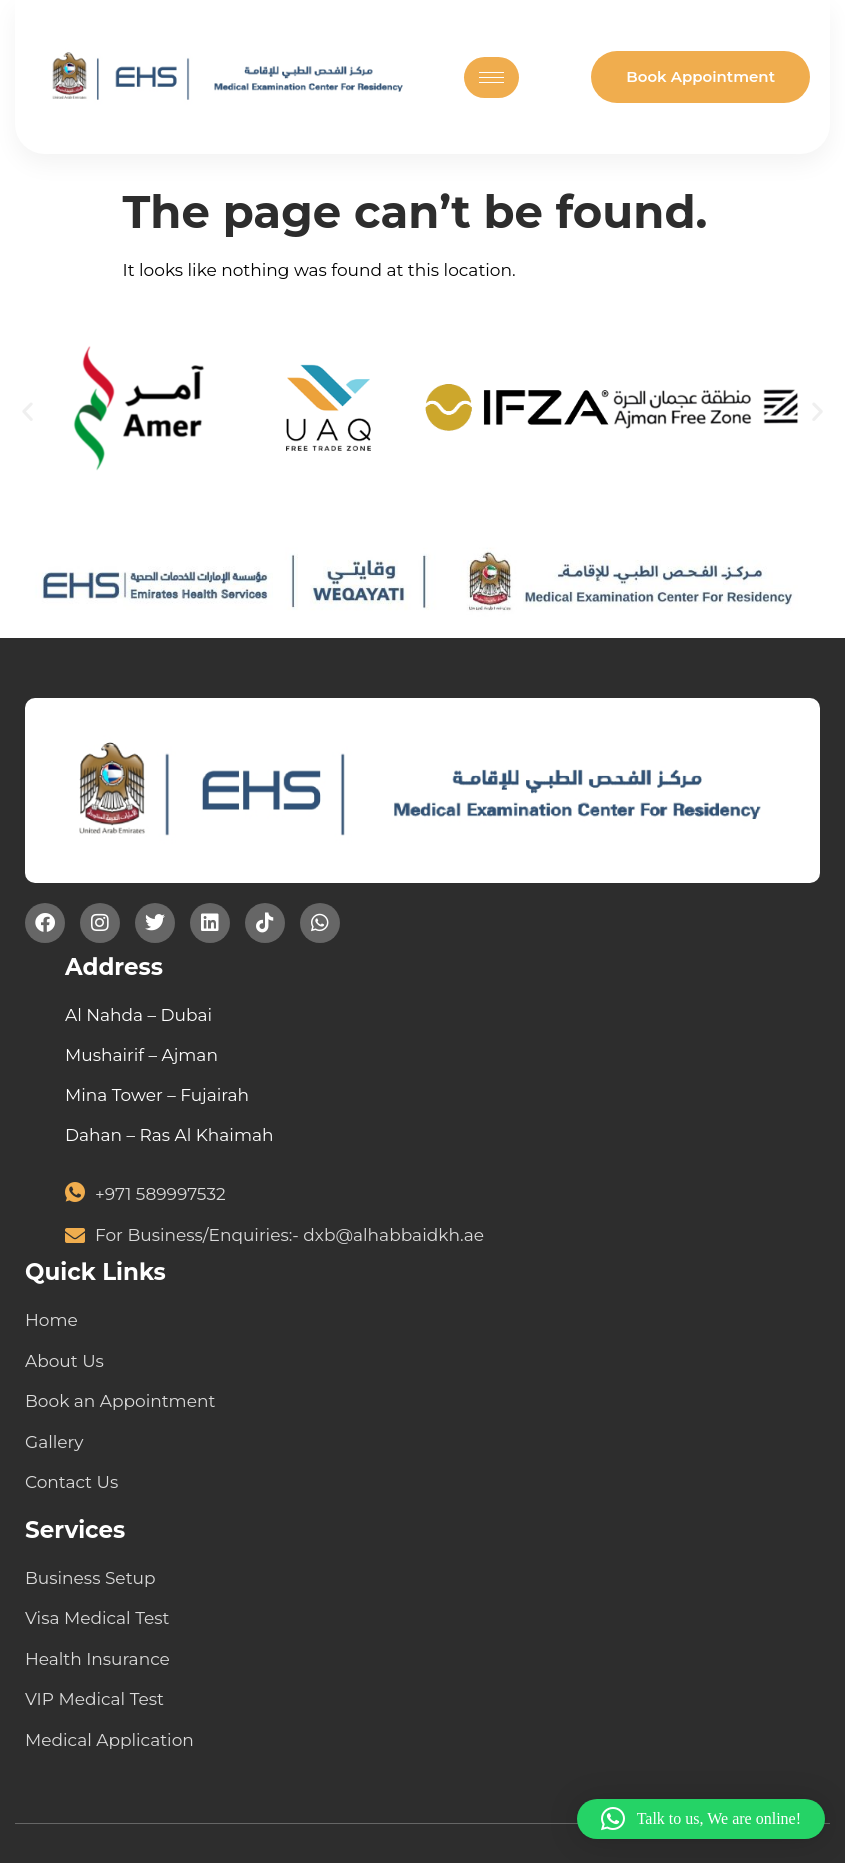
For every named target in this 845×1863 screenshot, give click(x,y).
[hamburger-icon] (491, 77)
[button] (27, 411)
